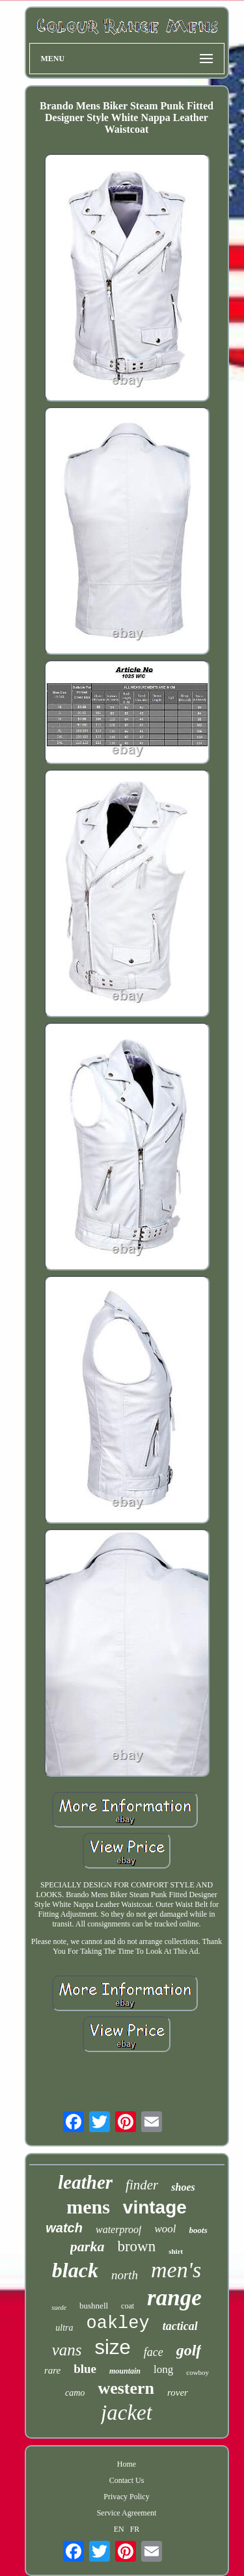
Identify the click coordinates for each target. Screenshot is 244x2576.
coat (127, 2305)
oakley (118, 2323)
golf (189, 2350)
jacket (126, 2412)
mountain (125, 2371)
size (113, 2347)
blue (85, 2369)
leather (85, 2182)
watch (64, 2228)
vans (67, 2350)
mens (88, 2206)
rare (52, 2370)
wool (165, 2229)
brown (136, 2246)
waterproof (119, 2229)
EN (119, 2529)
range (174, 2297)
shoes (183, 2187)
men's (176, 2270)
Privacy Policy (126, 2496)
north (124, 2275)
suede (58, 2307)
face (153, 2352)
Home (126, 2464)
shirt (176, 2251)
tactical (180, 2326)
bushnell (93, 2305)
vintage (155, 2207)
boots (198, 2230)
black (75, 2270)
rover (177, 2392)
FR (135, 2529)
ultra (64, 2328)
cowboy (197, 2372)
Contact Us (126, 2480)
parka (87, 2246)
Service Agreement (127, 2512)
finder (142, 2185)
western (126, 2388)
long (163, 2369)
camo (75, 2393)
